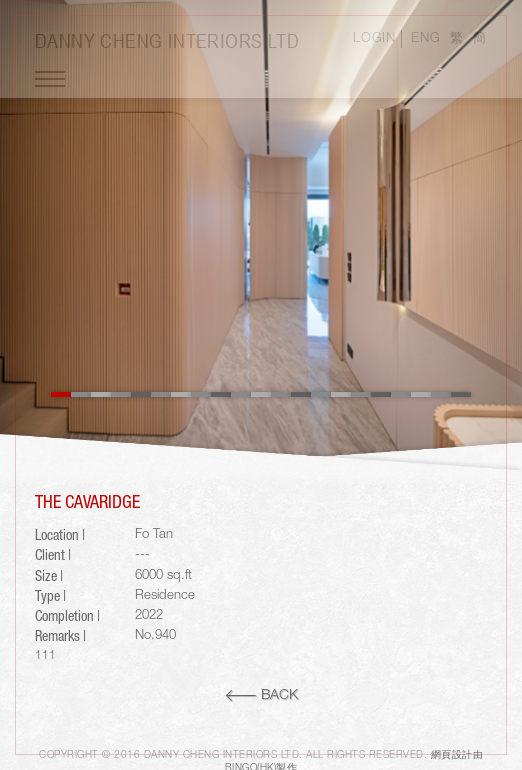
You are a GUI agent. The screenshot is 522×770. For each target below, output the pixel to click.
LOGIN (374, 39)
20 (441, 394)
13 (301, 394)
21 (461, 394)
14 (321, 394)
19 (421, 394)
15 (341, 394)
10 (241, 394)
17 (381, 394)
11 (261, 394)
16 (361, 394)
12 (281, 394)
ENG (425, 39)
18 (401, 394)
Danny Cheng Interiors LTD (167, 40)
